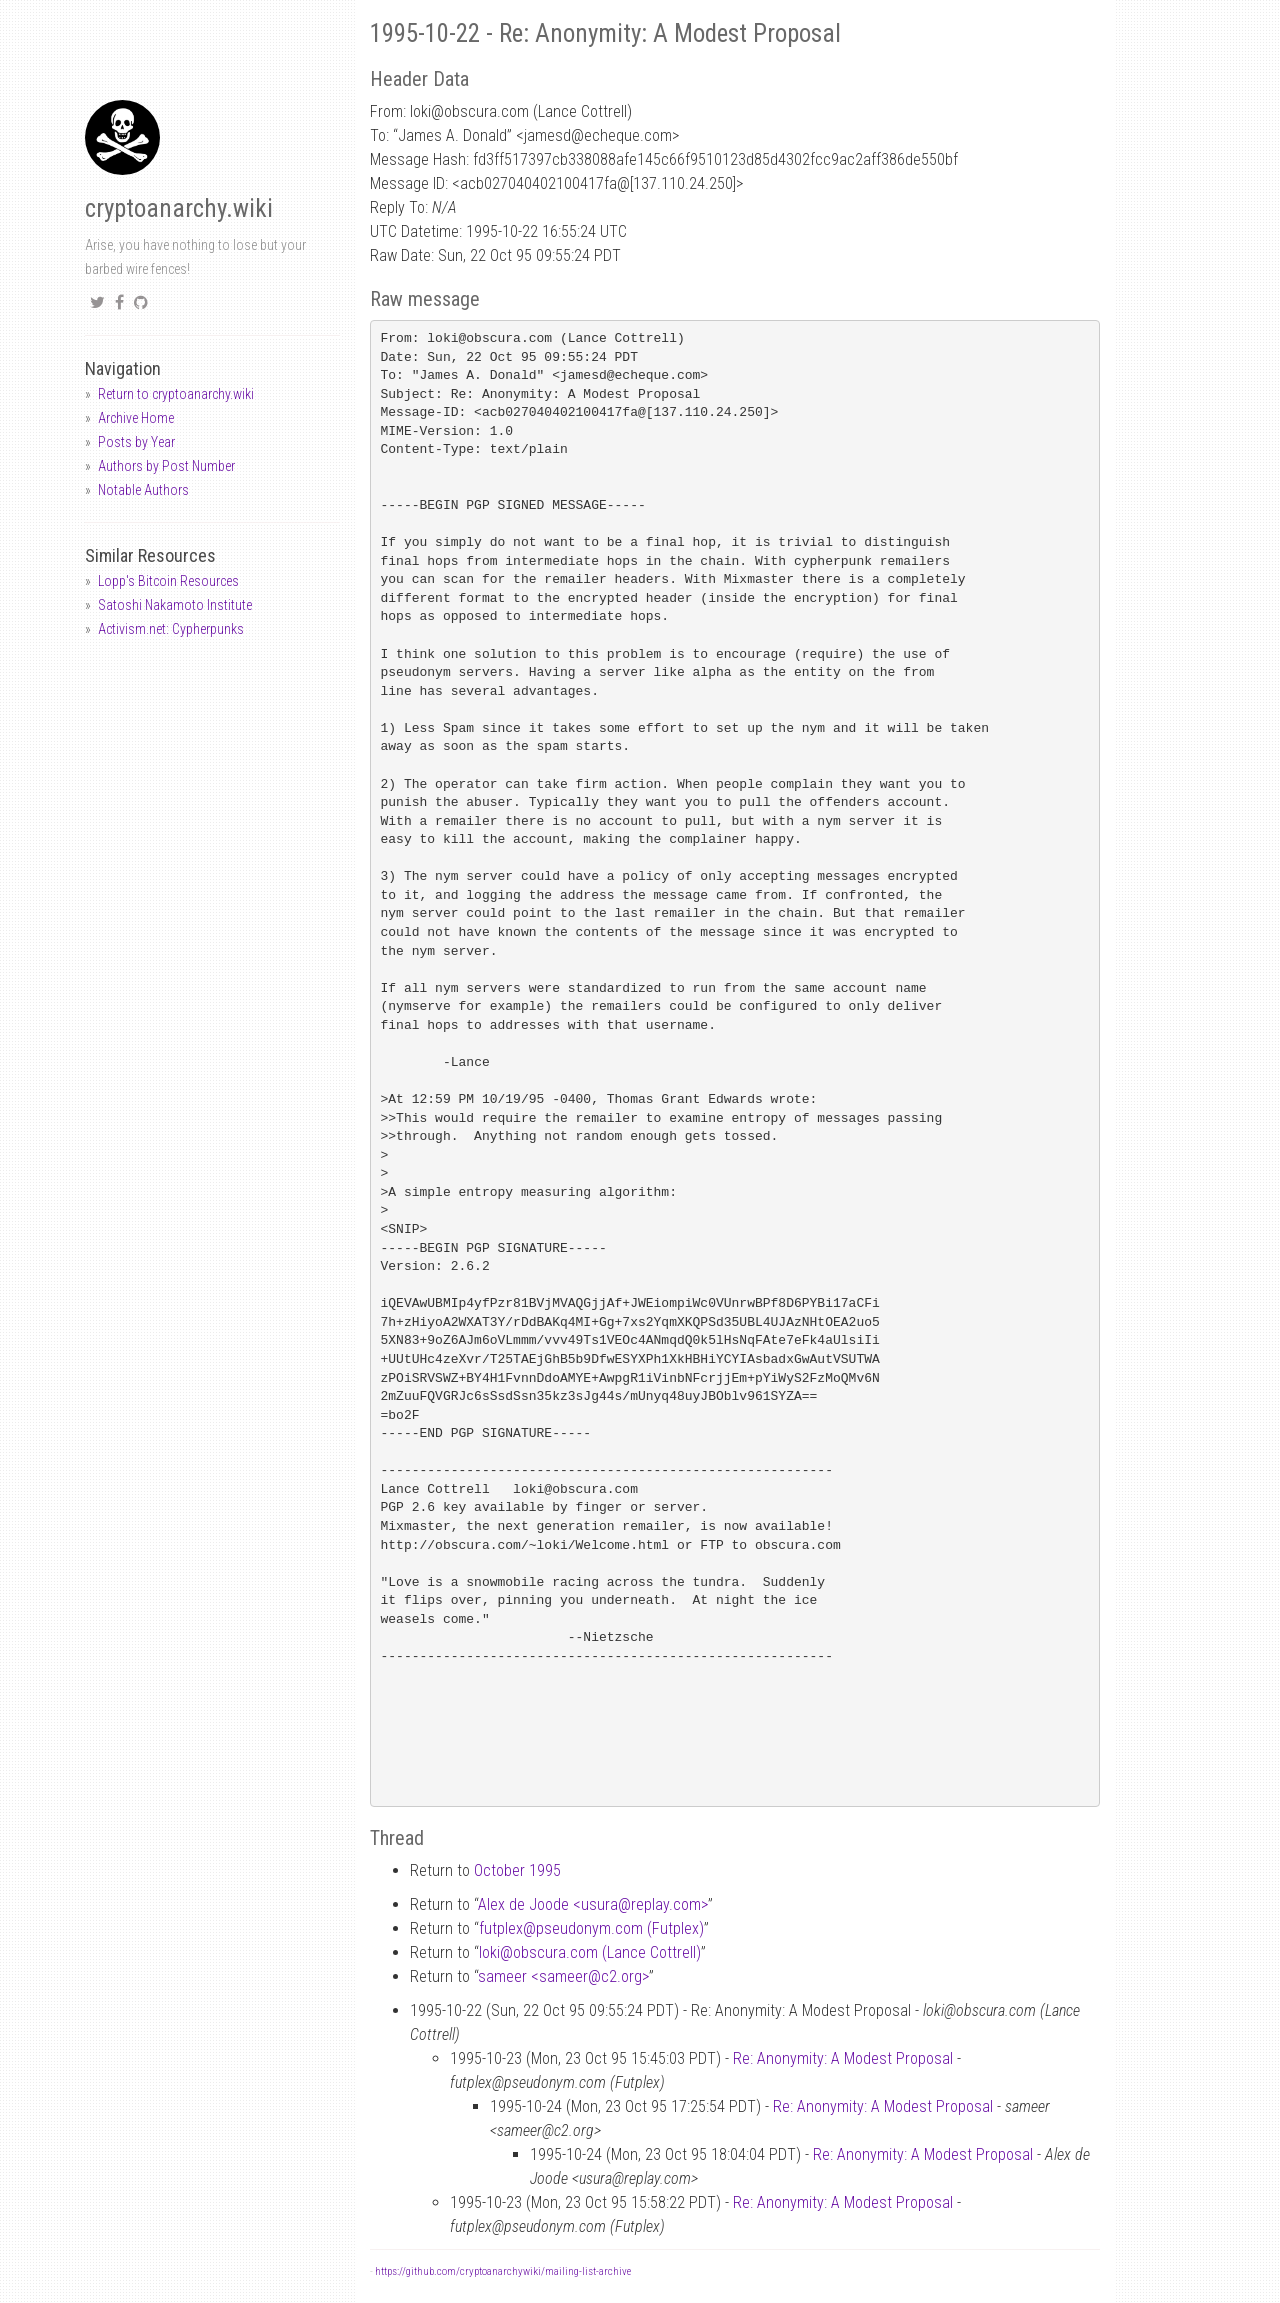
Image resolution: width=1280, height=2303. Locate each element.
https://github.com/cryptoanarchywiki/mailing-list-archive (503, 2271)
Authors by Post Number (166, 466)
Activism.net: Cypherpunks (171, 629)
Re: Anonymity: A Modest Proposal (843, 2058)
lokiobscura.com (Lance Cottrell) (590, 1952)
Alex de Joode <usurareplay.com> (593, 1904)
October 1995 (517, 1870)
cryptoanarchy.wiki (179, 208)
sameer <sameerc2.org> (563, 1976)
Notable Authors (143, 490)
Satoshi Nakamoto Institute (175, 605)
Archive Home (136, 418)
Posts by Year (136, 442)
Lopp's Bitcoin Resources (168, 581)
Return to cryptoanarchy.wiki (176, 394)
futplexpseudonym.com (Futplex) (591, 1928)
